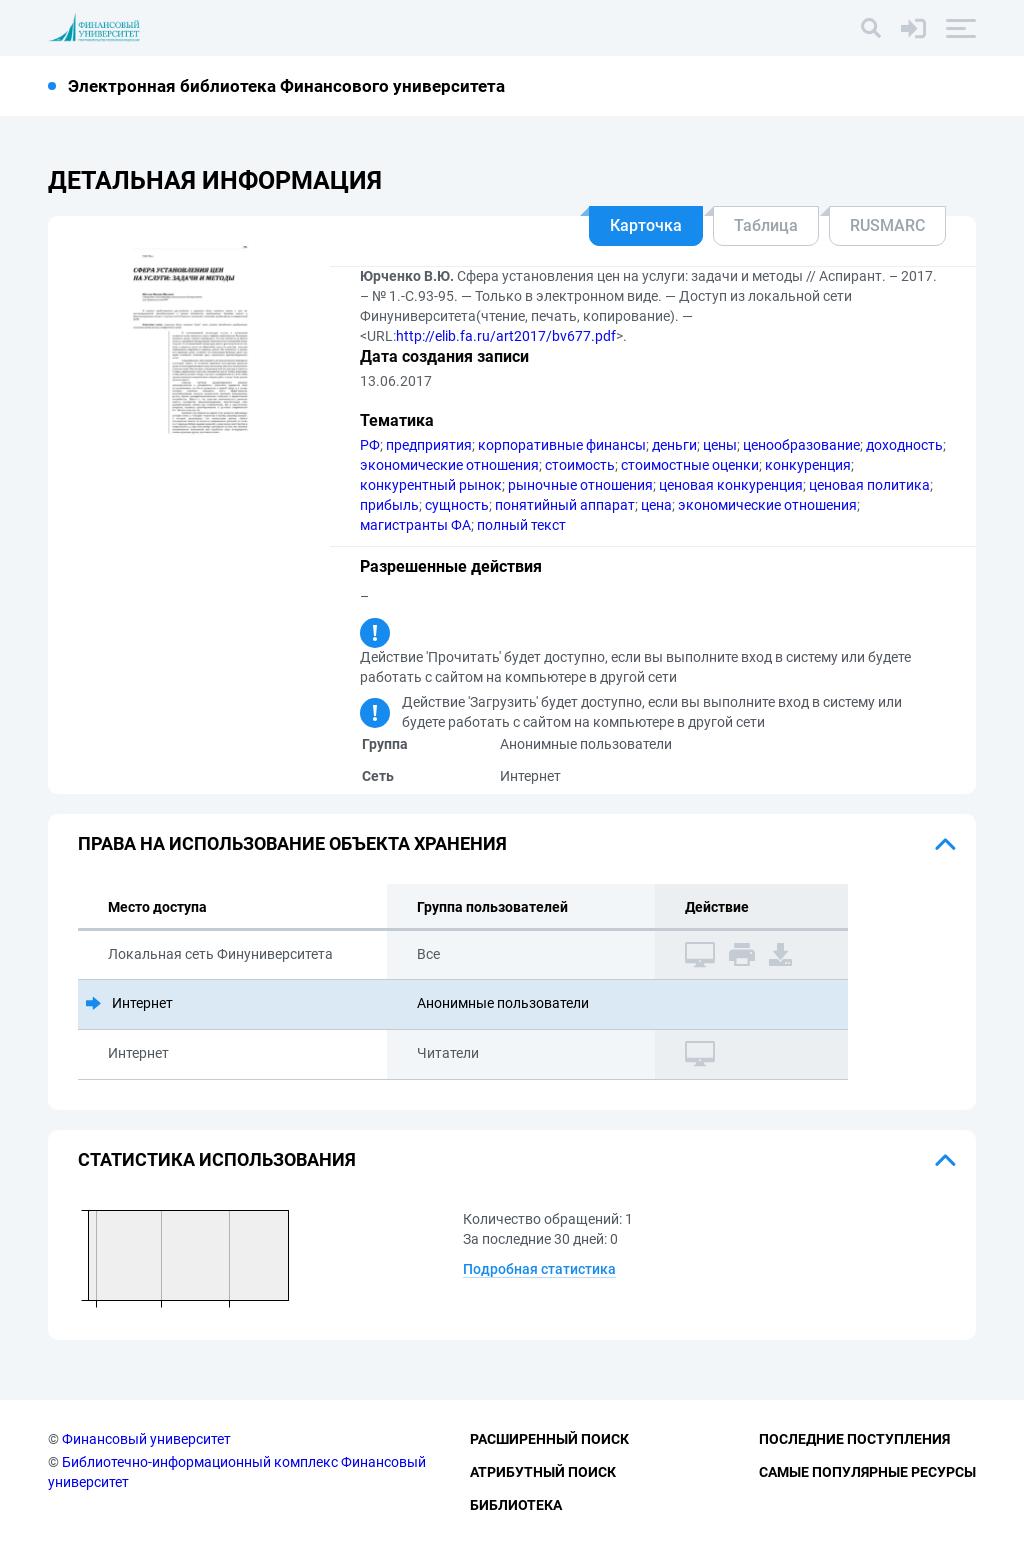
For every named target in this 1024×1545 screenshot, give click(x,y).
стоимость (580, 465)
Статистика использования (217, 1159)
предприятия (429, 445)
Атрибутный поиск (543, 1472)
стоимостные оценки (690, 465)
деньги (674, 445)
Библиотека (516, 1505)
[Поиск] (871, 28)
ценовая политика (869, 485)
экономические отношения (449, 465)
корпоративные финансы (562, 445)
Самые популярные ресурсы (867, 1472)
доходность (904, 445)
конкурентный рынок (431, 485)
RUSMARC (887, 225)
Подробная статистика (539, 1269)
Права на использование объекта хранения (292, 843)
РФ (370, 445)
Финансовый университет (146, 1439)
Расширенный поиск (549, 1439)
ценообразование (801, 445)
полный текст (521, 525)
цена (656, 505)
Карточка (646, 225)
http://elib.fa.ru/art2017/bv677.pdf (506, 336)
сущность (457, 505)
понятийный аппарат (565, 505)
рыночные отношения (580, 485)
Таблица (766, 225)
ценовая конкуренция (731, 485)
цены (720, 445)
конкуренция (808, 465)
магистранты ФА (415, 525)
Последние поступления (854, 1439)
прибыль (389, 505)
